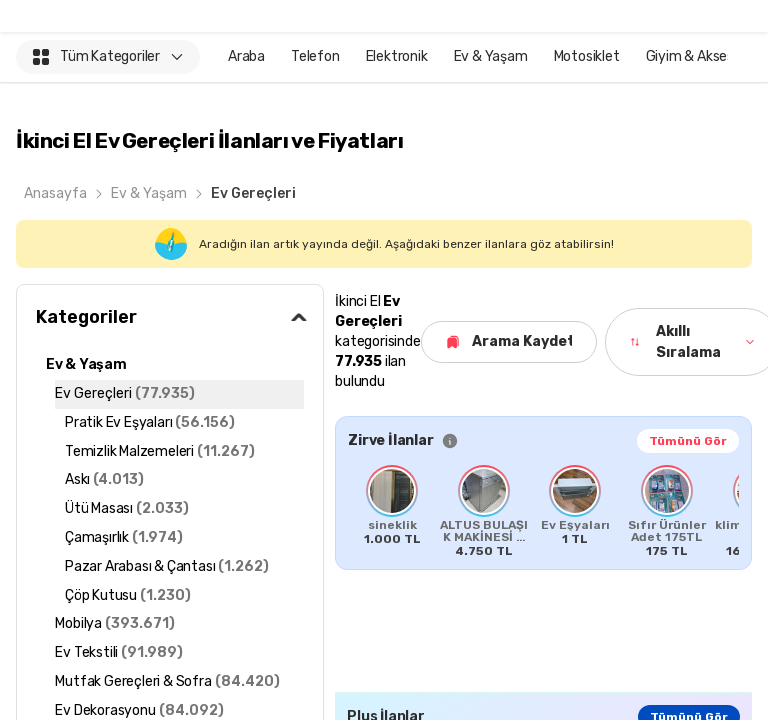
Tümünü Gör (688, 441)
